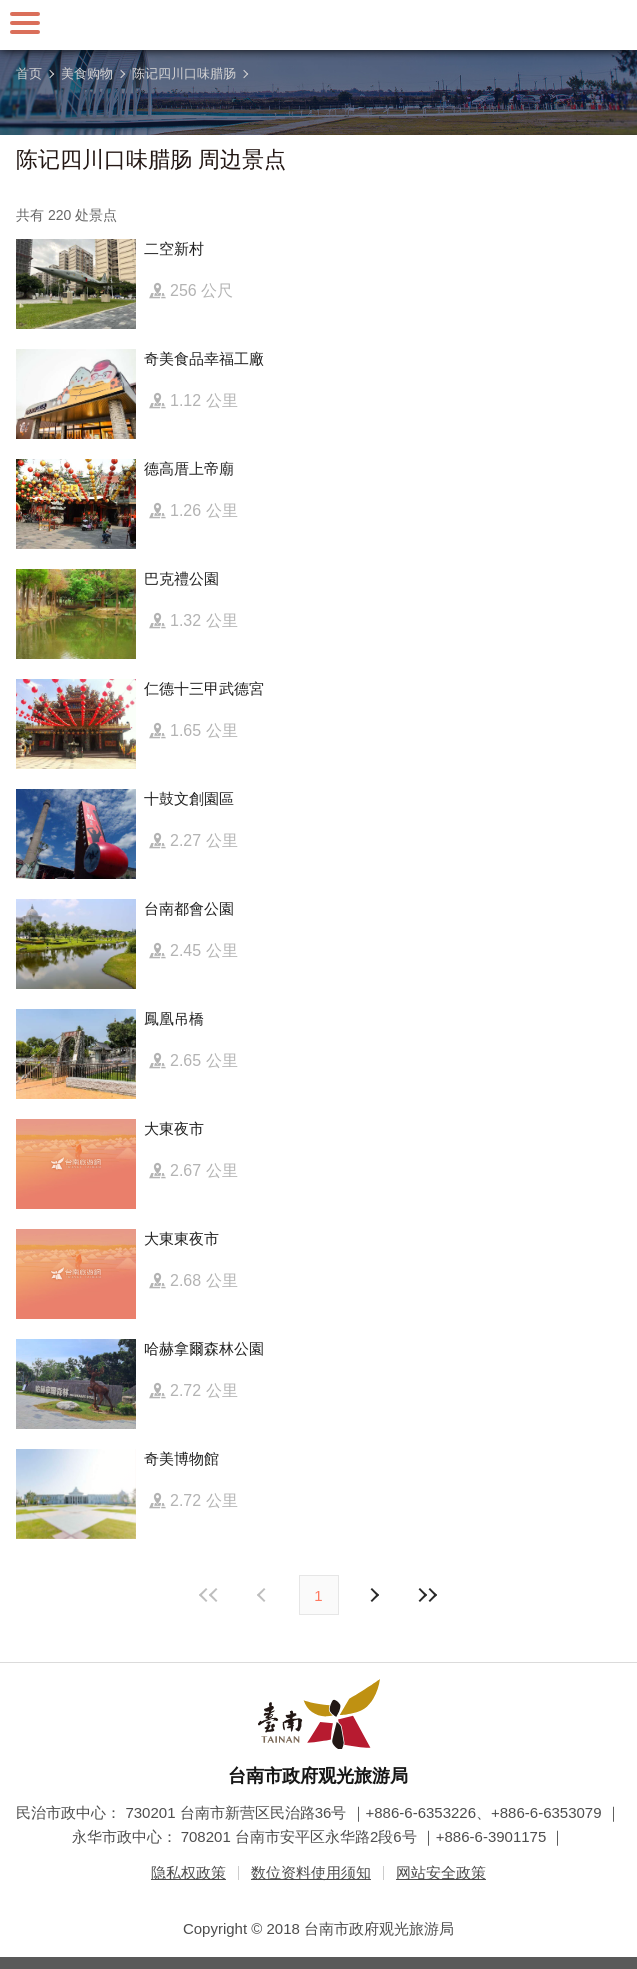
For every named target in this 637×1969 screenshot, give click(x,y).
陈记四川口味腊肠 (184, 73)
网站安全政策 (441, 1872)
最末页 (428, 1595)
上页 (374, 1595)
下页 (264, 1595)
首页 (29, 73)
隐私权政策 (188, 1872)
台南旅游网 (319, 25)
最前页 (209, 1595)
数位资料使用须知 (311, 1872)
